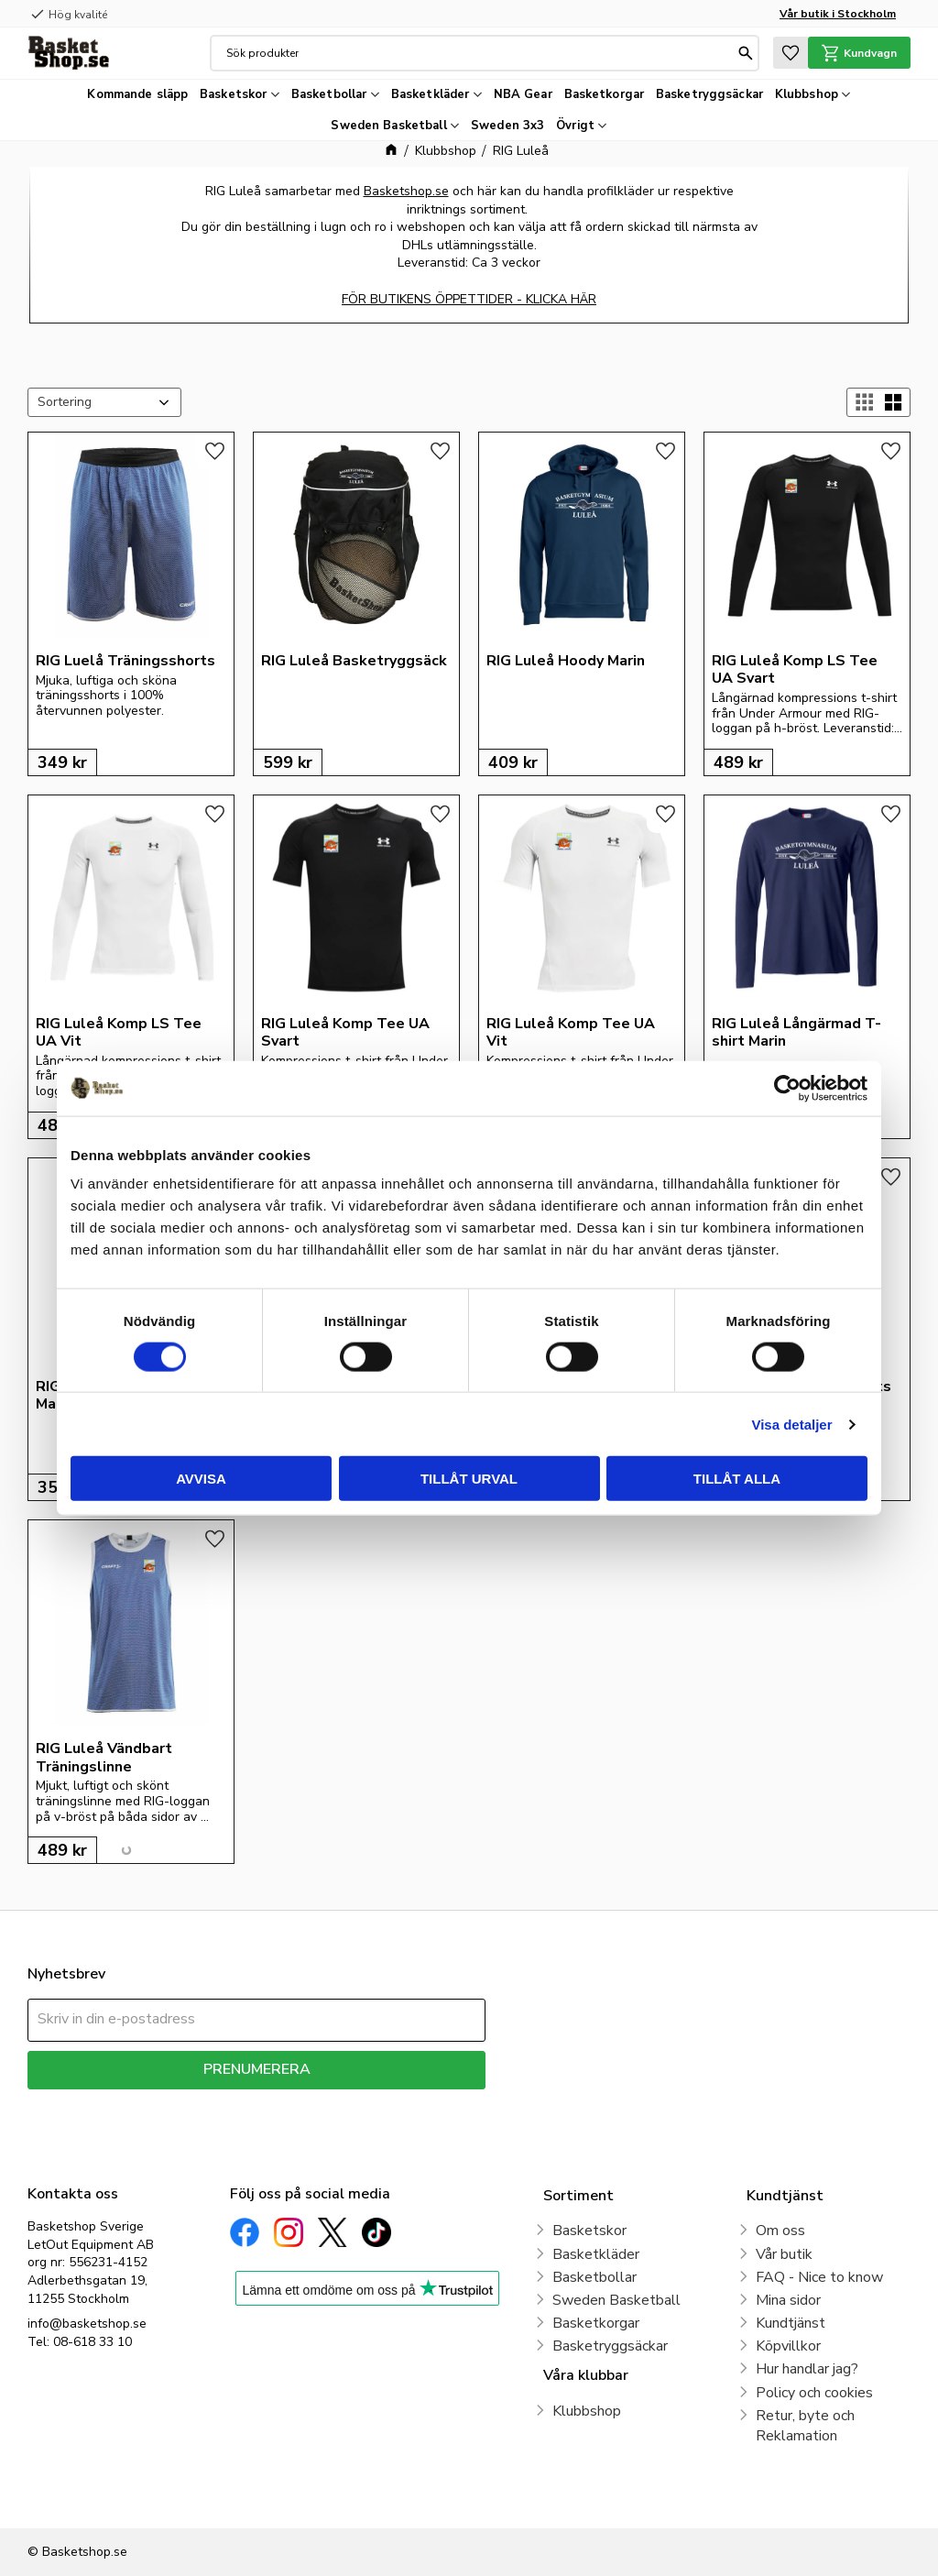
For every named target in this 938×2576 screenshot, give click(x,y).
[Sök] (745, 53)
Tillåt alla (736, 1478)
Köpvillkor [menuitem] (788, 2346)
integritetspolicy (321, 2103)
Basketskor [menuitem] (233, 94)
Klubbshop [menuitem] (806, 94)
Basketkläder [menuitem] (430, 94)
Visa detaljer (791, 1423)
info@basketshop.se (87, 2323)
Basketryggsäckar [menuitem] (709, 94)
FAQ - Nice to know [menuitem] (819, 2277)
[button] (787, 53)
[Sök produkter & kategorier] (479, 53)
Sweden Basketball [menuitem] (388, 125)
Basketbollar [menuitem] (329, 94)
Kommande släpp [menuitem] (137, 94)
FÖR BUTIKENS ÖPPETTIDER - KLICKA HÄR (469, 299)
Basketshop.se (406, 191)
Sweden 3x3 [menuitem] (507, 125)
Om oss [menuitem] (780, 2230)
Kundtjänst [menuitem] (790, 2323)
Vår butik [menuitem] (784, 2254)
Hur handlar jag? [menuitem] (807, 2369)
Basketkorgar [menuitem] (604, 94)
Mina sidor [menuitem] (788, 2300)
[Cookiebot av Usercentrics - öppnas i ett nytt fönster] (787, 1088)
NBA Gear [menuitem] (523, 94)
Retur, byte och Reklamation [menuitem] (805, 2426)
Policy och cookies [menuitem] (814, 2393)
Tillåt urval (469, 1478)
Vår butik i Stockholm (838, 13)
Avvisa (201, 1478)
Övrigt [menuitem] (575, 125)
